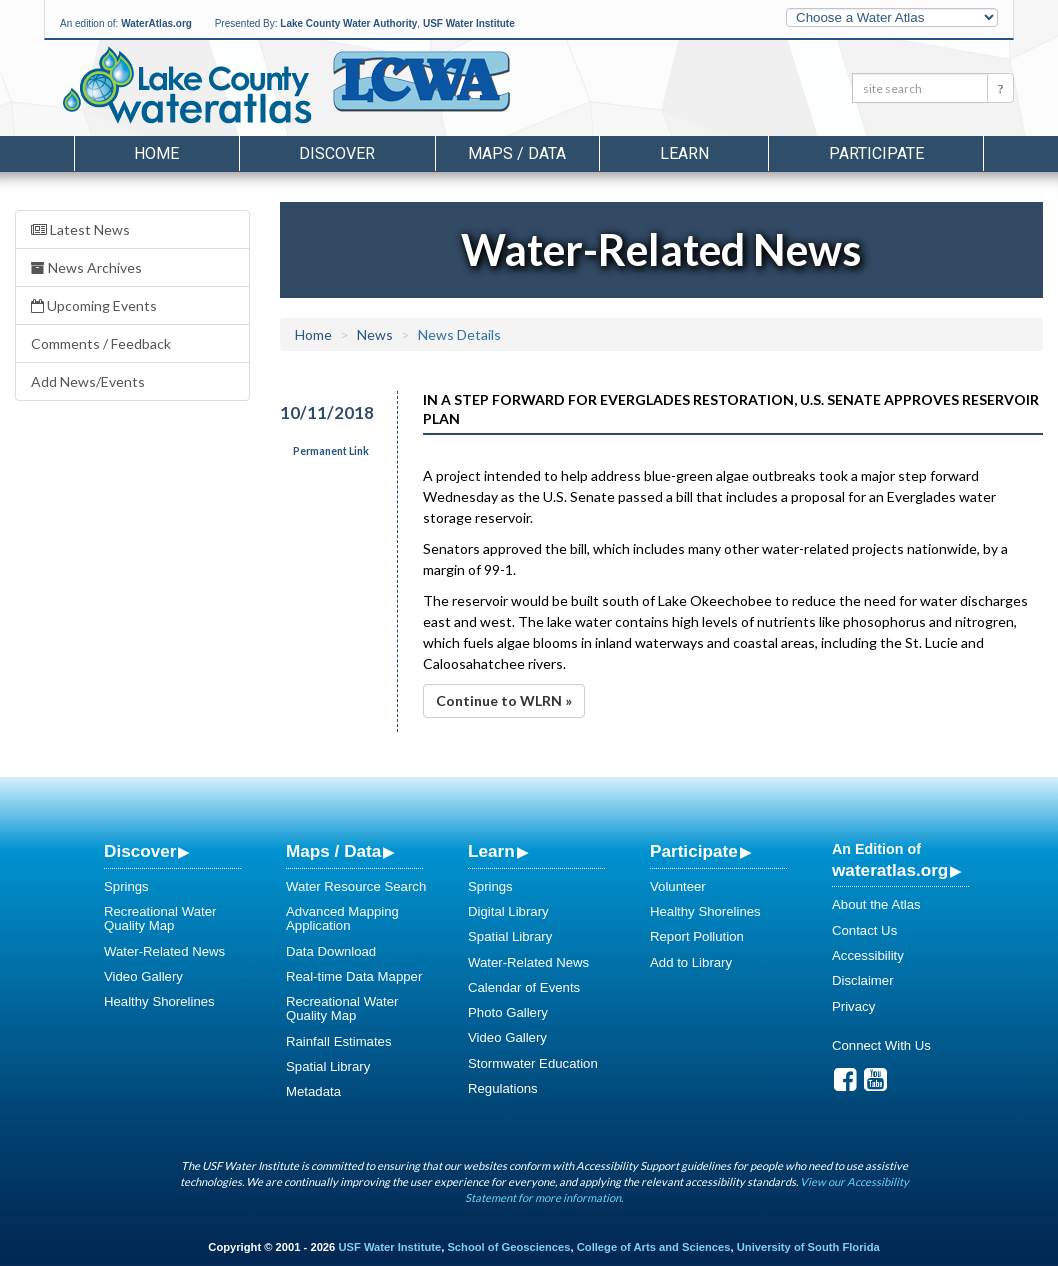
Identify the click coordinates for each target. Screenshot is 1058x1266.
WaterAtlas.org (156, 23)
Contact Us (864, 930)
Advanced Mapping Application (342, 918)
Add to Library (691, 962)
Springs (126, 886)
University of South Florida (808, 1247)
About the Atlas (876, 904)
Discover (140, 851)
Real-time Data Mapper (354, 976)
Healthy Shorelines (159, 1001)
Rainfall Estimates (339, 1041)
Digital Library (508, 911)
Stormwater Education (533, 1063)
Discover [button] (337, 153)
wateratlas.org (890, 870)
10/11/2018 (326, 412)
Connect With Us (881, 1045)
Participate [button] (876, 153)
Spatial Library (328, 1066)
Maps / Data (333, 851)
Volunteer (678, 886)
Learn (491, 851)
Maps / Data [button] (517, 153)
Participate (694, 851)
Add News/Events (88, 381)
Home (156, 153)
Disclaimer (863, 980)
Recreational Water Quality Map (160, 918)
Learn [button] (684, 153)
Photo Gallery (508, 1012)
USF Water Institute (469, 23)
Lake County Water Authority (348, 23)
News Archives (86, 267)
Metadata (313, 1091)
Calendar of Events (524, 987)
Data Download (331, 951)
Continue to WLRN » (504, 700)
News (375, 334)
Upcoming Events (94, 305)
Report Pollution (697, 936)
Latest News (80, 229)
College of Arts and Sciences (654, 1247)
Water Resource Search (356, 886)
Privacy (853, 1006)
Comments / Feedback (101, 343)
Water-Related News (164, 951)
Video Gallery (143, 976)
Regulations (503, 1088)
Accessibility (868, 955)
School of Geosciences (508, 1247)
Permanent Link (331, 451)
